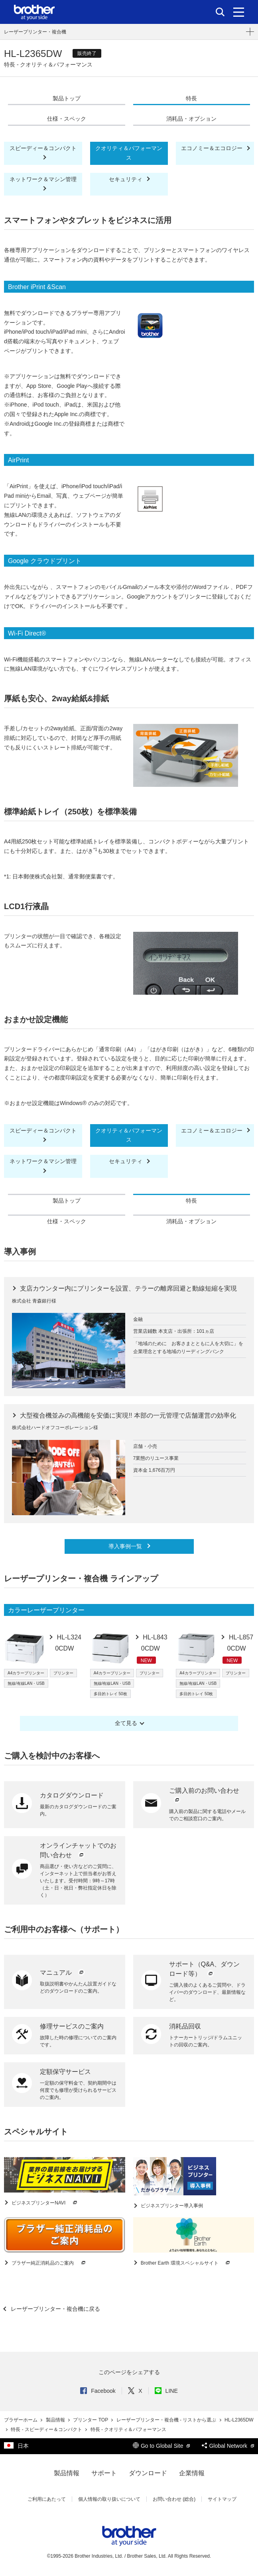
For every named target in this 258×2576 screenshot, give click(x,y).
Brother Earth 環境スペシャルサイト (186, 2263)
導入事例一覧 (126, 1546)
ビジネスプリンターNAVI (44, 2202)
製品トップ (67, 98)
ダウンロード (148, 2473)
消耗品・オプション (191, 118)
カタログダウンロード (72, 1795)
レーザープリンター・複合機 (35, 32)
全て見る (126, 1723)
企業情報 (192, 2473)
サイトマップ (222, 2499)
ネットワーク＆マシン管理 (43, 179)
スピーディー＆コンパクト (43, 148)
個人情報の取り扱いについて (109, 2499)
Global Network (228, 2446)
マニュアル (62, 1972)
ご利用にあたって (47, 2499)
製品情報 (56, 2420)
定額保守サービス (65, 2071)
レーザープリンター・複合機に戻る (54, 2309)
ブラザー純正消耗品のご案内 (48, 2263)
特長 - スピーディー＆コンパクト (47, 2429)
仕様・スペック (66, 118)
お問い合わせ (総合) (174, 2499)
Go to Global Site (161, 2446)
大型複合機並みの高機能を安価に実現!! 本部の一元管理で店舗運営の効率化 (127, 1415)
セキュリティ (126, 179)
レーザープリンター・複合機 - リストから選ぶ (167, 2420)
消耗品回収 (185, 2026)
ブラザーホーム (21, 2420)
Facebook (97, 2391)
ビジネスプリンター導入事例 (171, 2205)
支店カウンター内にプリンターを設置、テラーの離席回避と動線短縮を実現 (127, 1288)
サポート (104, 2473)
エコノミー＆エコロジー (212, 148)
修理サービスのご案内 (72, 2026)
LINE (166, 2391)
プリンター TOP (91, 2420)
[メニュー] (238, 12)
